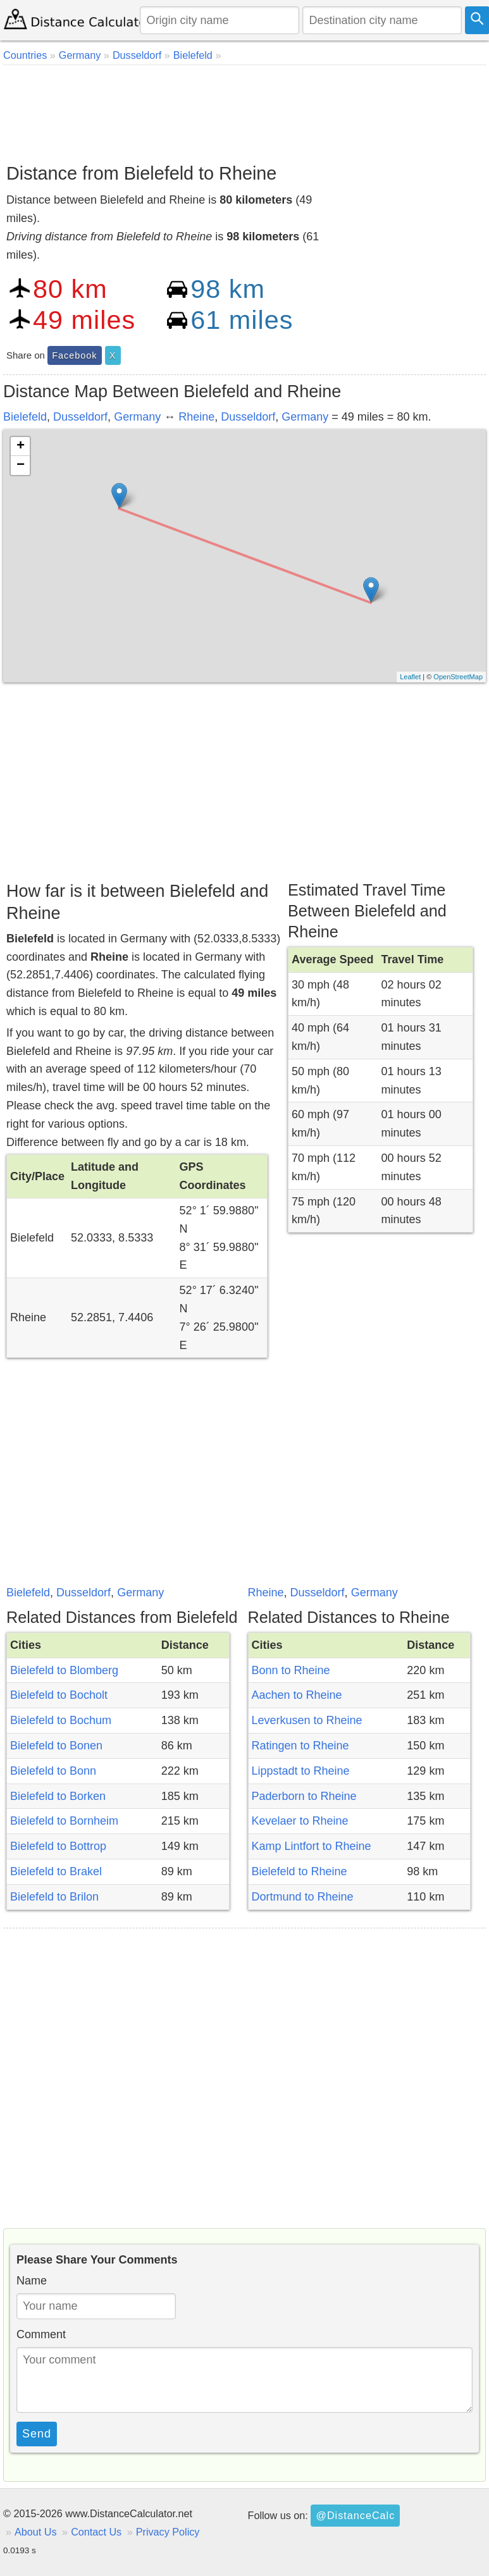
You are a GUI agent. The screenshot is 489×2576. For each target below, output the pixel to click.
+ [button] (20, 446)
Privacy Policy (168, 2531)
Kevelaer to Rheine (300, 1821)
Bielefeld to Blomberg (64, 1670)
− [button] (20, 465)
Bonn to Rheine (291, 1670)
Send (36, 2433)
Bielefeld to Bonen (56, 1745)
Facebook (74, 355)
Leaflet (410, 677)
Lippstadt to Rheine (301, 1771)
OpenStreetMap (458, 677)
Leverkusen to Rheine (307, 1720)
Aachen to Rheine (297, 1695)
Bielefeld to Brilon (54, 1896)
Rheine (196, 416)
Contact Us (96, 2531)
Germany (137, 416)
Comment (41, 2334)
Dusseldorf (80, 416)
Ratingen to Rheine (300, 1745)
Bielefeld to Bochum (60, 1720)
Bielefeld (25, 416)
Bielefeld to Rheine (299, 1871)
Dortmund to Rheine (303, 1896)
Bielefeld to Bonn (53, 1771)
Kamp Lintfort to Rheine (311, 1846)
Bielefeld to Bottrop (58, 1846)
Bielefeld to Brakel (56, 1871)
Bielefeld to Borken (58, 1796)
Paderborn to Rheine (304, 1796)
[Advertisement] (243, 109)
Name (31, 2280)
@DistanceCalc (355, 2515)
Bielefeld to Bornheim (64, 1821)
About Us (36, 2531)
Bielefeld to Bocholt (59, 1695)
